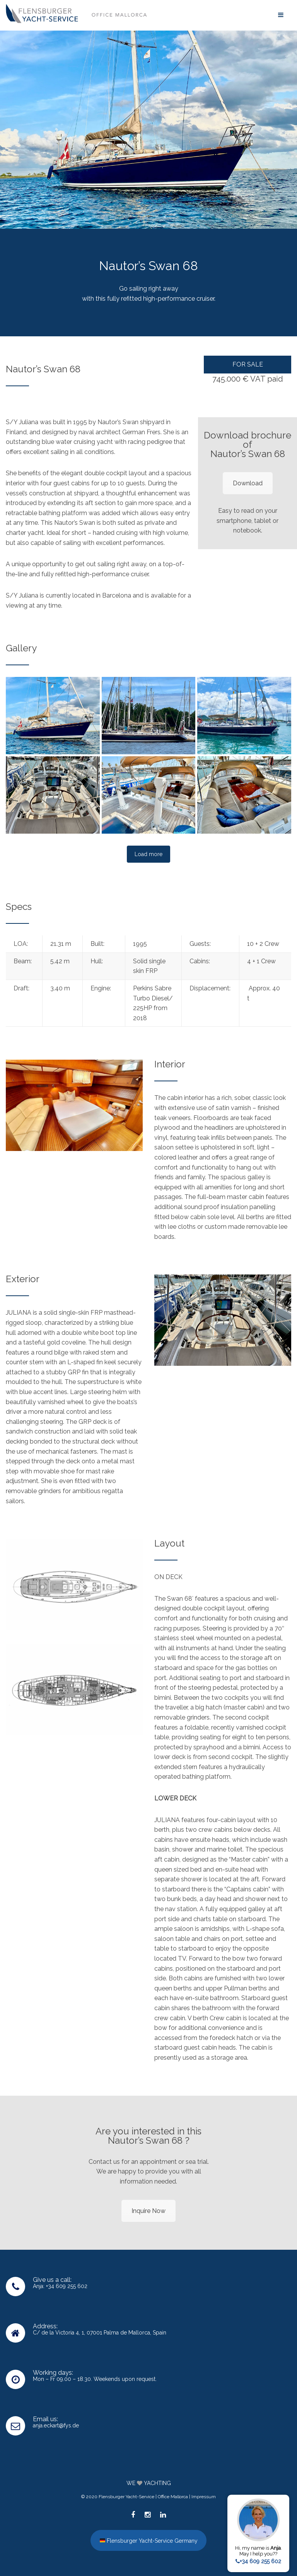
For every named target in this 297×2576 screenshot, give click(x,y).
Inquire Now (148, 2211)
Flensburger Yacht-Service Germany (149, 2540)
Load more (148, 854)
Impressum (203, 2496)
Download (248, 483)
